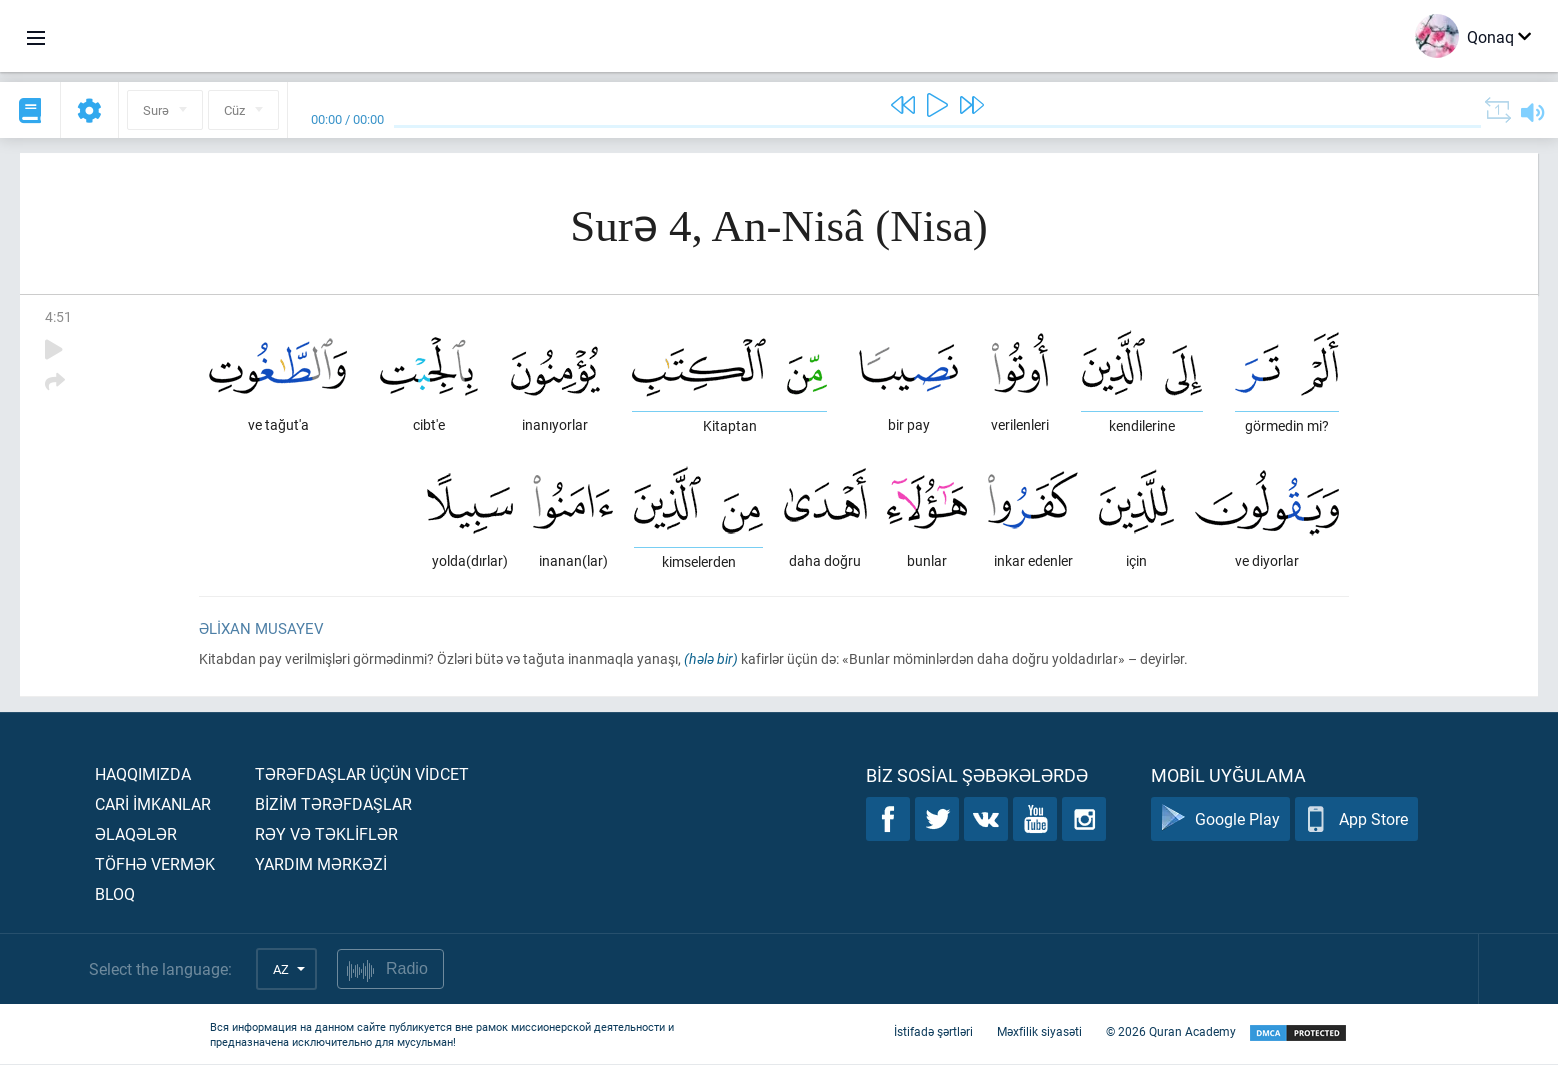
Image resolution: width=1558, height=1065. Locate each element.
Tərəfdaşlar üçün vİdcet (362, 774)
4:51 (58, 316)
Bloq (115, 894)
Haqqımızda (143, 774)
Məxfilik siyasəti (1039, 1033)
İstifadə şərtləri (933, 1033)
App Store (1356, 820)
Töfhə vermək (155, 864)
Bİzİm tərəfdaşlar (333, 804)
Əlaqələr (136, 834)
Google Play (1220, 820)
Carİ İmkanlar (153, 804)
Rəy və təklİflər (326, 834)
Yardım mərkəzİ (321, 864)
